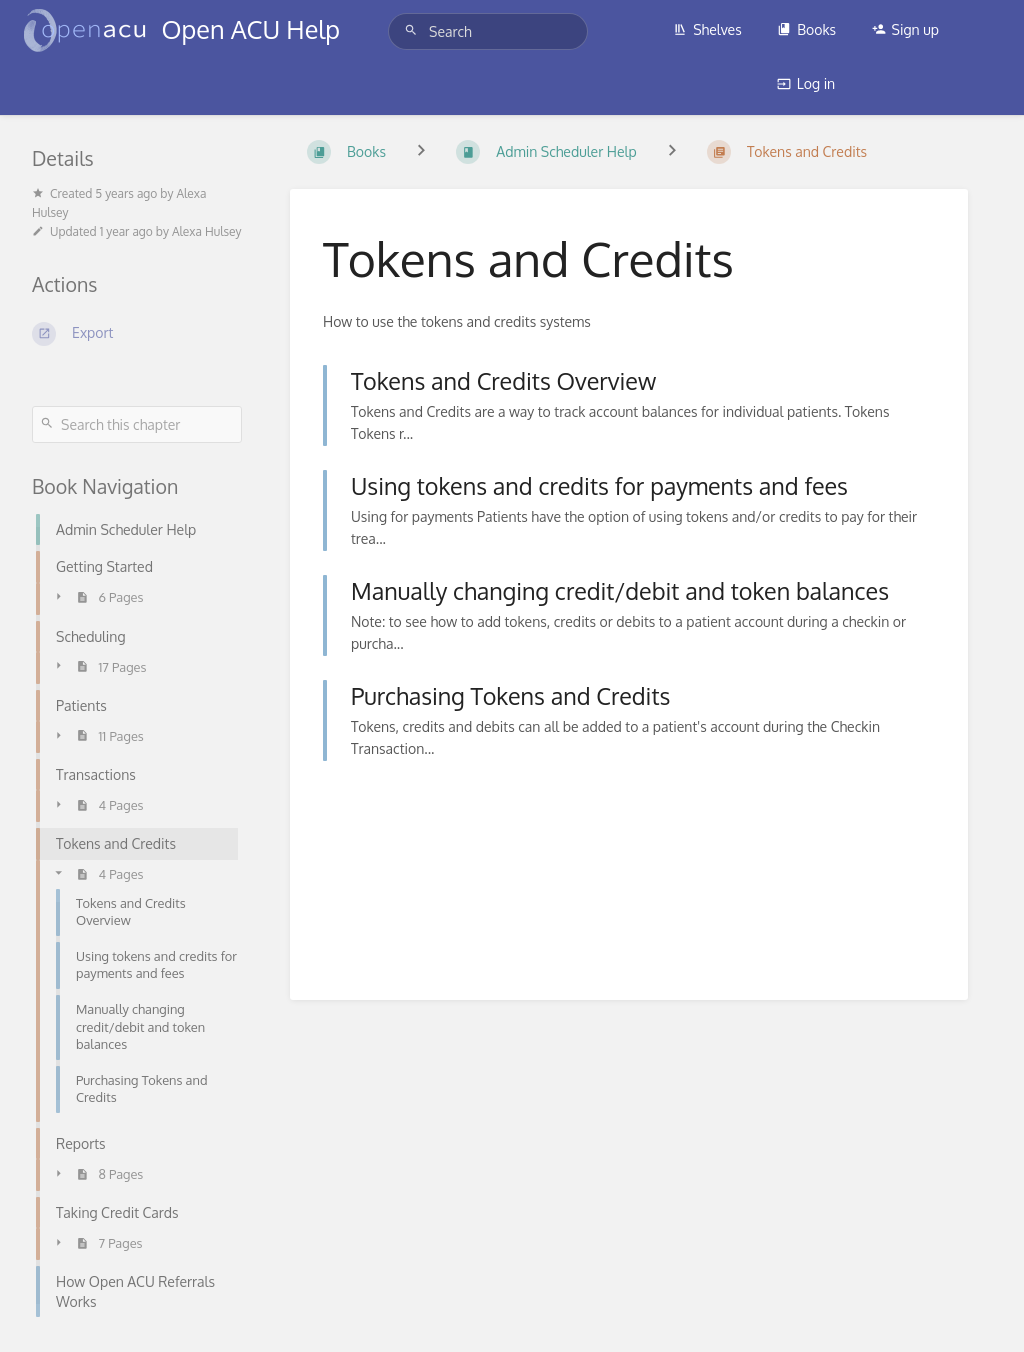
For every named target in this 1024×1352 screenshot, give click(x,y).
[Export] (137, 334)
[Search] (414, 30)
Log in (806, 83)
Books (806, 29)
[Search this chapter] (137, 424)
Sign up (905, 29)
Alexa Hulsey (207, 231)
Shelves (707, 29)
